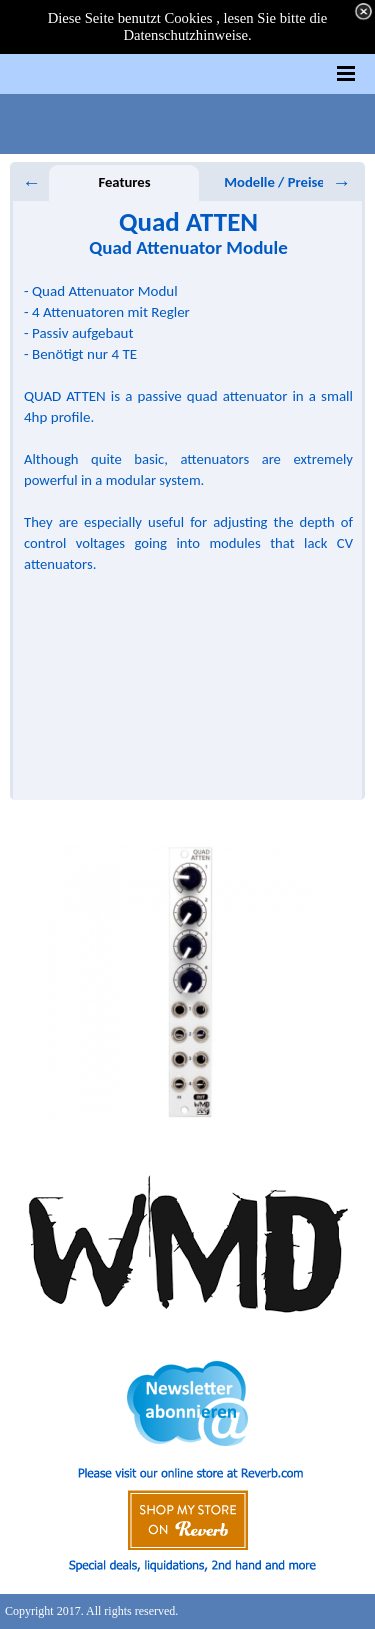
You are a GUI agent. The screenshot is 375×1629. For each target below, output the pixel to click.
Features (124, 182)
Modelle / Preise (274, 182)
